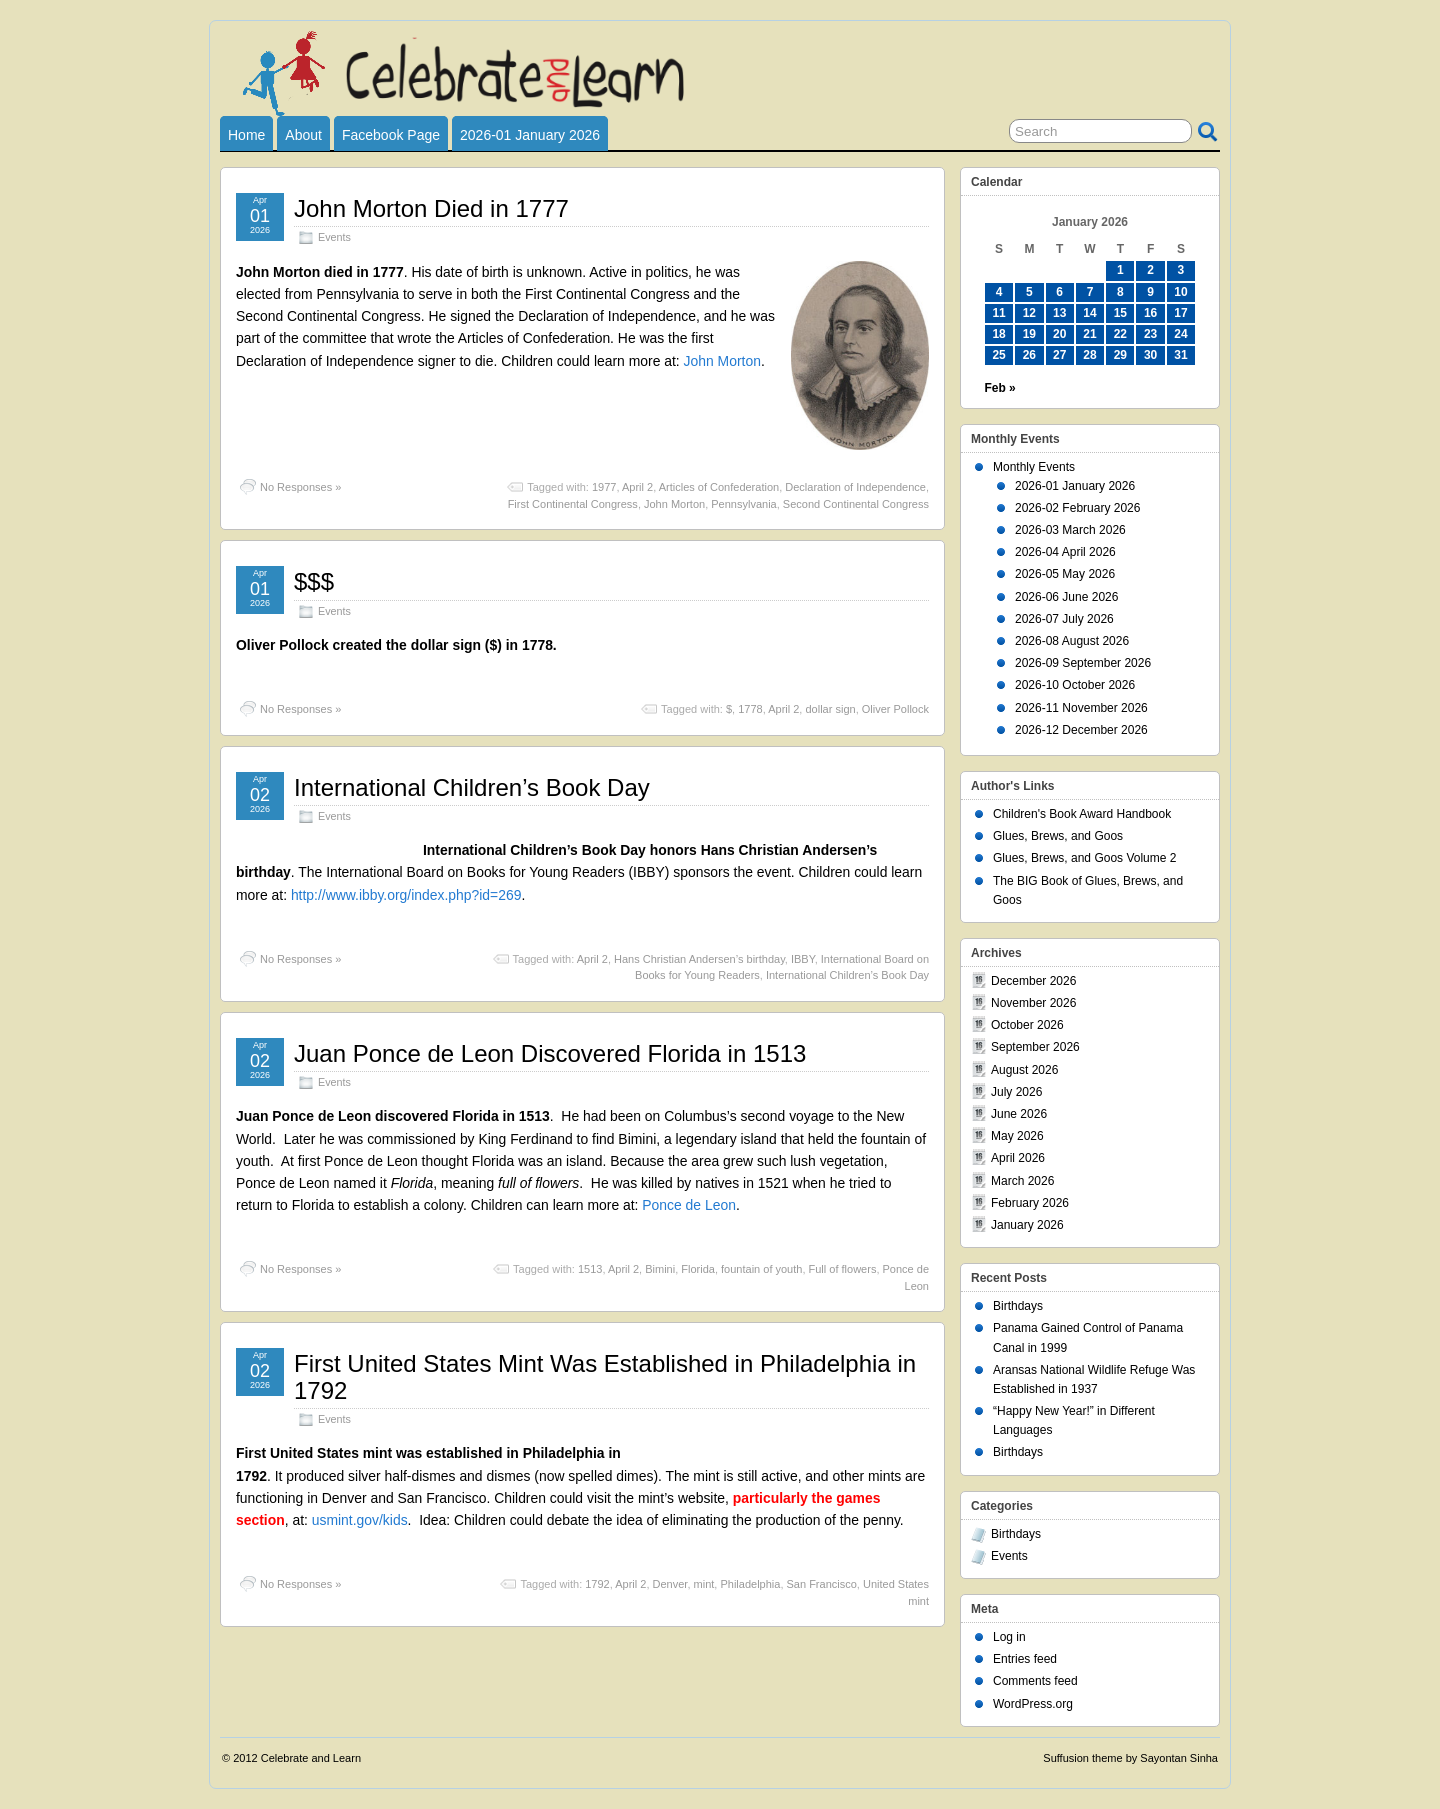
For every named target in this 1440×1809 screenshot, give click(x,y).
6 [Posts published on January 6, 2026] (1059, 292)
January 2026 (1027, 1225)
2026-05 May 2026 (1065, 574)
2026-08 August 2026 (1072, 641)
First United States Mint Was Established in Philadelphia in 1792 (605, 1376)
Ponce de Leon (689, 1205)
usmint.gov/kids (360, 1520)
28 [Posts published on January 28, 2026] (1089, 355)
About (303, 135)
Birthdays (1018, 1306)
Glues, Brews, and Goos (1058, 836)
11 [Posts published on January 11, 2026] (998, 313)
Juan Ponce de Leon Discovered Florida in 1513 (550, 1053)
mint (704, 1584)
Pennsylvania (743, 504)
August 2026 (1024, 1070)
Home (246, 135)
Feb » (999, 388)
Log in (1009, 1637)
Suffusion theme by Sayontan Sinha (1130, 1758)
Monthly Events (1034, 467)
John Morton (722, 361)
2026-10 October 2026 (1075, 685)
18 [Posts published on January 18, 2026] (998, 334)
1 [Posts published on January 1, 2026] (1120, 270)
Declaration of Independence (855, 487)
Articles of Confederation (719, 487)
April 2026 (1018, 1158)
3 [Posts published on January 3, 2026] (1181, 270)
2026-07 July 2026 (1064, 619)
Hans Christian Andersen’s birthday (699, 959)
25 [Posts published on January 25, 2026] (998, 355)
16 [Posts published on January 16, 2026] (1150, 313)
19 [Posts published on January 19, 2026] (1029, 334)
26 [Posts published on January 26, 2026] (1029, 355)
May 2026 (1017, 1136)
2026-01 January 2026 (530, 135)
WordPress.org (1033, 1704)
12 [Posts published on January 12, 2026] (1029, 313)
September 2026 (1035, 1047)
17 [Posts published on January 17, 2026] (1180, 313)
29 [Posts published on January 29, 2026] (1120, 355)
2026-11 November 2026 (1081, 708)
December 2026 (1033, 981)
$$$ (314, 581)
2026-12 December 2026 (1081, 730)
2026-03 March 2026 (1070, 530)
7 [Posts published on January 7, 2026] (1090, 292)
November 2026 (1033, 1003)
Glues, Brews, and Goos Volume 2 (1084, 858)
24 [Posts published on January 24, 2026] (1180, 334)
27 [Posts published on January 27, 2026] (1059, 355)
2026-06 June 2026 (1066, 597)
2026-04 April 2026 (1065, 552)
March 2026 (1022, 1181)
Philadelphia (750, 1584)
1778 (750, 709)
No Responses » (300, 487)
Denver (670, 1584)
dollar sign (830, 709)
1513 (590, 1269)
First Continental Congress (573, 504)
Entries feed (1025, 1659)
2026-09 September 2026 (1083, 663)
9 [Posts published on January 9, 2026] (1150, 292)
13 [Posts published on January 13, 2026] (1059, 313)
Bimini (660, 1269)
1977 (604, 487)
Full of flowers (843, 1269)
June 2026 (1019, 1114)
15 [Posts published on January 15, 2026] (1120, 313)
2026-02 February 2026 (1077, 508)
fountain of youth (761, 1269)
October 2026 (1027, 1025)
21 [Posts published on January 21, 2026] (1089, 334)
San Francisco (822, 1584)
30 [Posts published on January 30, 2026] (1150, 355)
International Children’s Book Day (472, 787)
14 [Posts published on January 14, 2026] (1089, 313)
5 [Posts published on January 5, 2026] (1029, 292)
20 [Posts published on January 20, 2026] (1059, 334)
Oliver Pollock (895, 709)
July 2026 (1016, 1092)
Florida (698, 1269)
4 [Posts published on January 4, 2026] (999, 292)
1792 (597, 1584)
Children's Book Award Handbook (1082, 814)
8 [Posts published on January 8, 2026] (1120, 292)
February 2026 (1030, 1203)
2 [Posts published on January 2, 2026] (1150, 270)
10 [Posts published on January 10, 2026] (1180, 292)
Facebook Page (391, 135)
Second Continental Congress (856, 504)
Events (334, 237)
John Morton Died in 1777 (431, 208)
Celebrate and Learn (311, 1758)
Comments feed (1035, 1681)
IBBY (803, 959)
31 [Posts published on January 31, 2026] (1180, 355)
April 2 (637, 487)
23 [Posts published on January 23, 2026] (1150, 334)
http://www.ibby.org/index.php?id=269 (406, 895)
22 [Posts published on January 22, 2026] (1120, 334)
